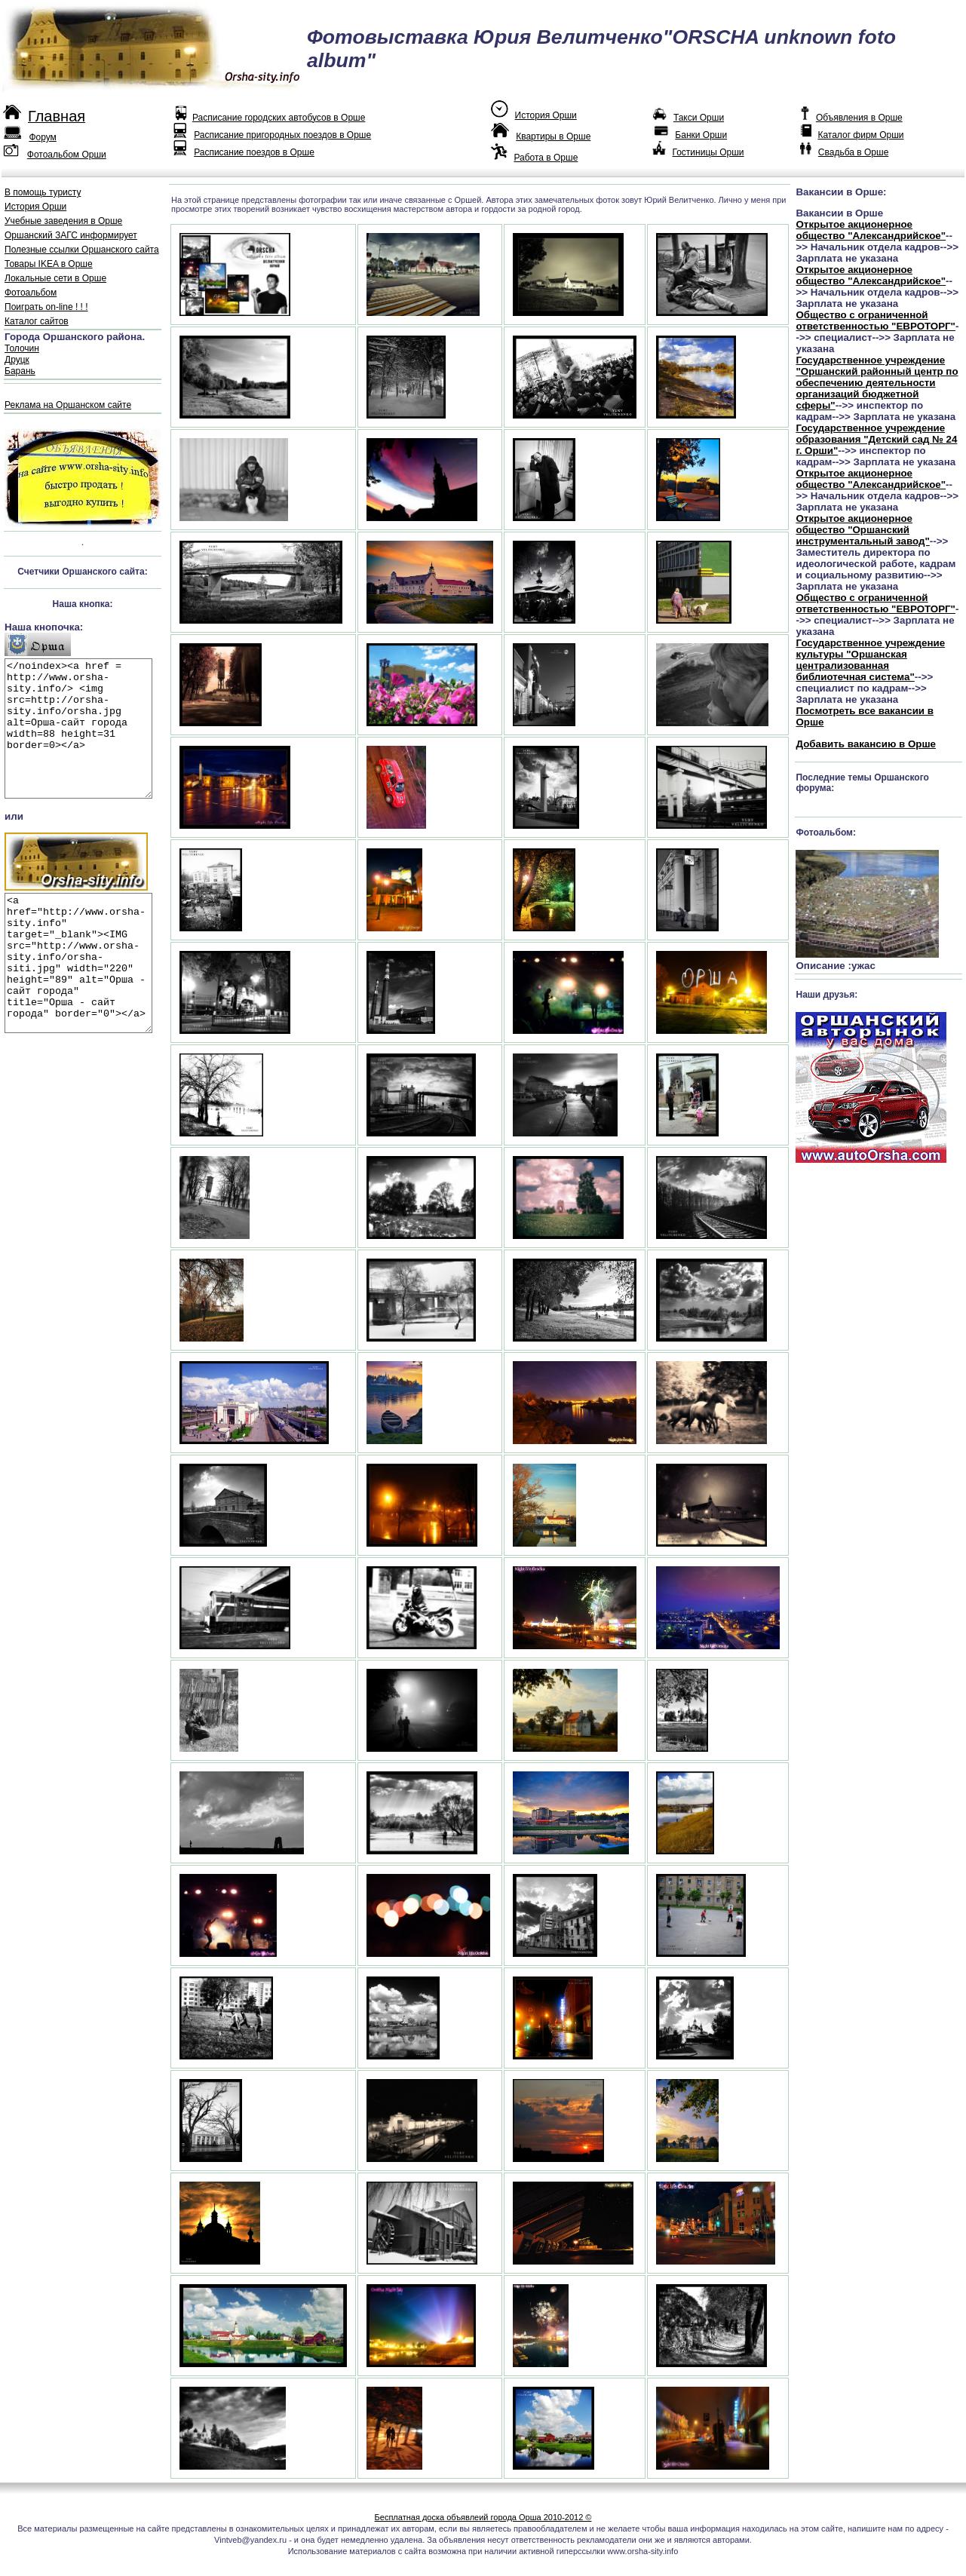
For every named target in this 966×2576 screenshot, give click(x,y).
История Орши (546, 115)
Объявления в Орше (859, 117)
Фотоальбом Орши (66, 154)
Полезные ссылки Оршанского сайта (82, 249)
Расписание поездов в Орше (254, 152)
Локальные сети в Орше (55, 278)
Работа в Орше (546, 157)
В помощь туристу (43, 192)
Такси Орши (698, 117)
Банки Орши (701, 135)
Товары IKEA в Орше (49, 264)
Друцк (17, 359)
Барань (20, 371)
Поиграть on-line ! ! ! (46, 307)
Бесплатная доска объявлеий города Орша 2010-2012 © (483, 2517)
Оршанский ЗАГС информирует (71, 235)
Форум (42, 137)
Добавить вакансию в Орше (865, 744)
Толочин (22, 348)
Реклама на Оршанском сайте (68, 405)
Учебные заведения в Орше (63, 221)
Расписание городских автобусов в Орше (278, 117)
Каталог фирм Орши (860, 135)
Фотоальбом (31, 292)
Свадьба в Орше (853, 152)
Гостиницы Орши (708, 152)
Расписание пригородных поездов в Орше (282, 135)
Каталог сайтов (37, 321)
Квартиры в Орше (553, 136)
